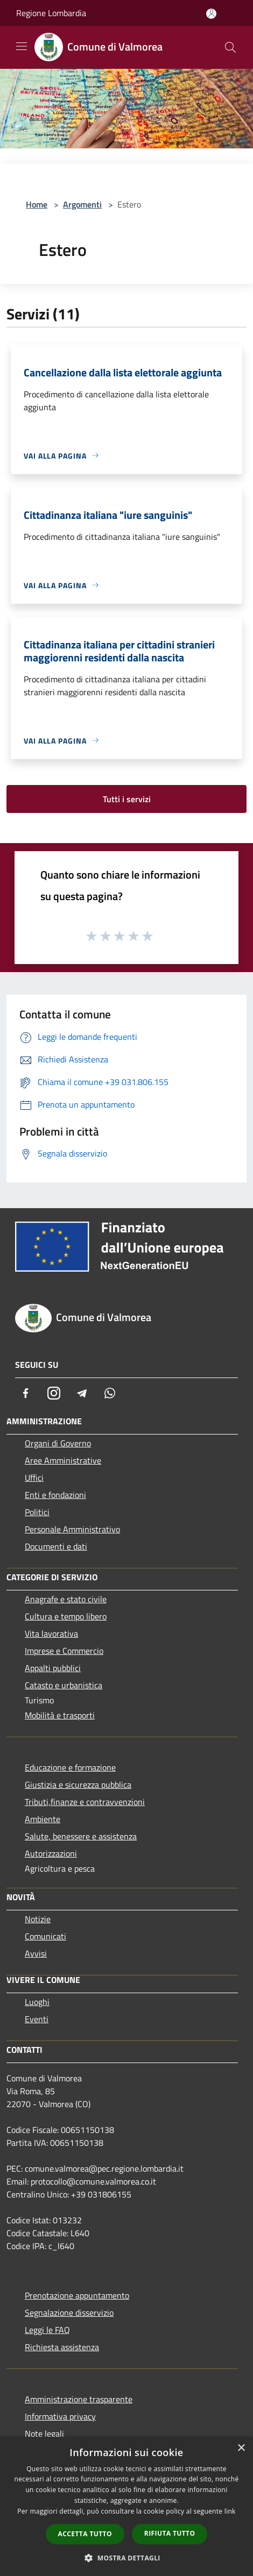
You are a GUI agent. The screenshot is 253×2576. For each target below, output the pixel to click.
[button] (126, 2557)
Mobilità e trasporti (60, 1715)
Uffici (34, 1477)
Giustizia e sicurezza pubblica (78, 1784)
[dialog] (126, 2506)
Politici (37, 1511)
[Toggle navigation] (21, 46)
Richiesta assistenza (62, 2346)
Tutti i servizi (127, 799)
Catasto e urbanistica (63, 1685)
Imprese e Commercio (64, 1650)
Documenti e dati (56, 1546)
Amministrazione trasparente (78, 2399)
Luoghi (37, 2001)
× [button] (241, 2448)
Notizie (38, 1919)
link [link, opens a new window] (230, 2511)
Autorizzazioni (51, 1853)
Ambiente (42, 1819)
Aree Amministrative (63, 1460)
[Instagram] (54, 1393)
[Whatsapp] (110, 1393)
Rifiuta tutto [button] (169, 2533)
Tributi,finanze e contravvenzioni (85, 1801)
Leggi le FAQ (47, 2329)
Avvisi (36, 1953)
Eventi (36, 2019)
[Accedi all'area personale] (211, 13)
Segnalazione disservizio (69, 2312)
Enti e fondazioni (55, 1494)
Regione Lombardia (51, 12)
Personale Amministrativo (72, 1529)
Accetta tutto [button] (85, 2533)
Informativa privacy (60, 2416)
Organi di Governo (58, 1443)
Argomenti (82, 204)
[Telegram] (82, 1393)
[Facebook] (26, 1393)
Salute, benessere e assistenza (81, 1836)
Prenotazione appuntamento (77, 2295)
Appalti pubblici (53, 1667)
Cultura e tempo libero (66, 1616)
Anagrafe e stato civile (66, 1599)
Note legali (44, 2433)
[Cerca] (230, 47)
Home (36, 204)
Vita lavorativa (51, 1633)
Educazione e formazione (70, 1767)
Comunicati (45, 1936)
